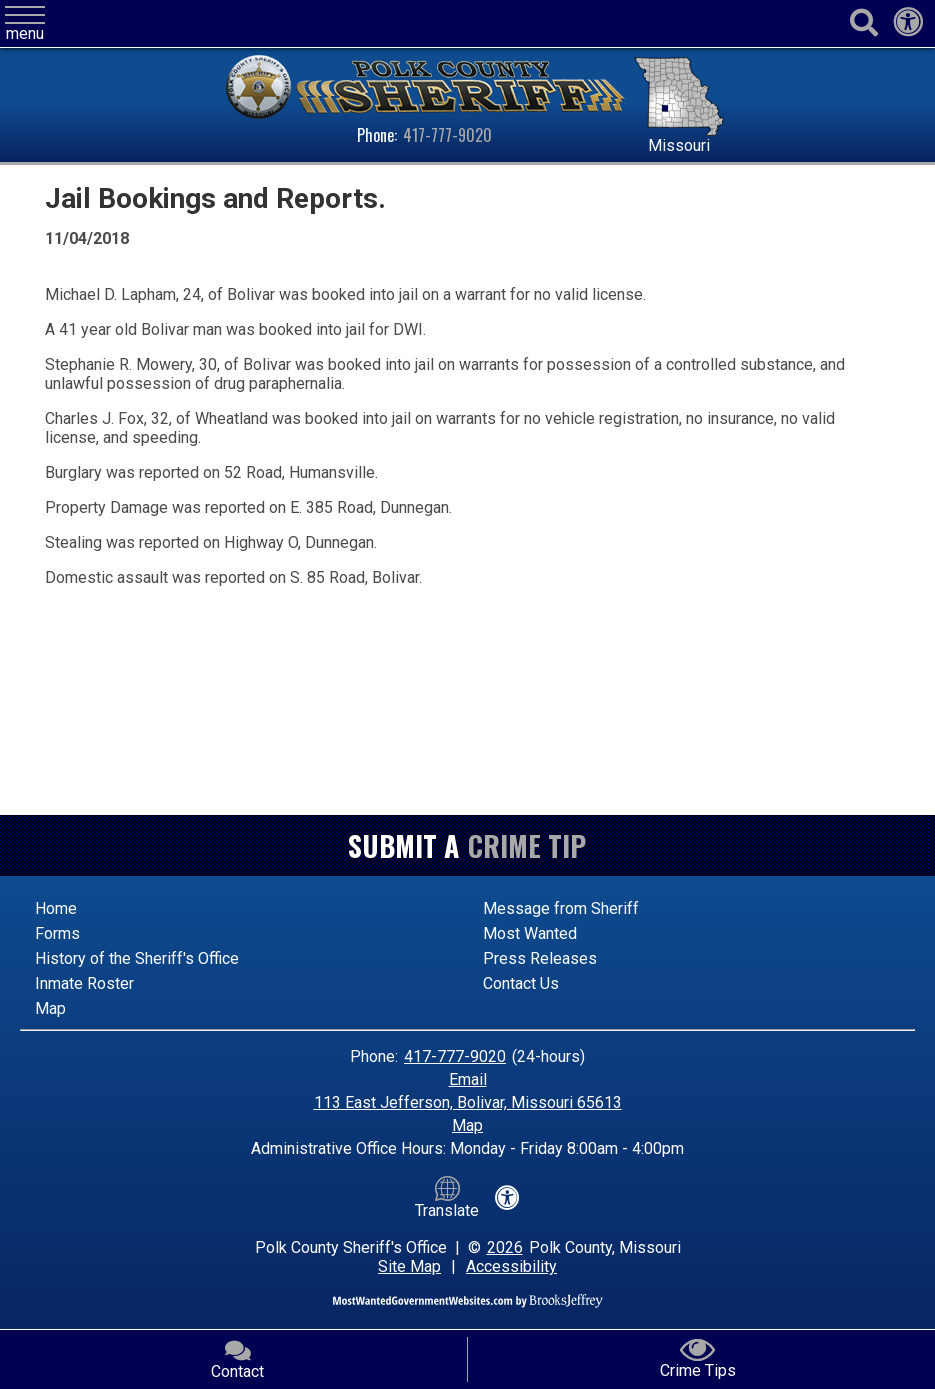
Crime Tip (527, 845)
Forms (57, 933)
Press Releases (540, 958)
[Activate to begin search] (863, 23)
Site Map (409, 1266)
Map (50, 1008)
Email (468, 1079)
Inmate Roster (84, 983)
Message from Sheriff (561, 908)
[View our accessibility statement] (908, 27)
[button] (25, 24)
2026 (505, 1247)
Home (56, 908)
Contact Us (521, 983)
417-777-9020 (447, 135)
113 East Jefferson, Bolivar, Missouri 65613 (468, 1102)
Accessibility (511, 1266)
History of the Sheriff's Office (137, 958)
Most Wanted (530, 933)
